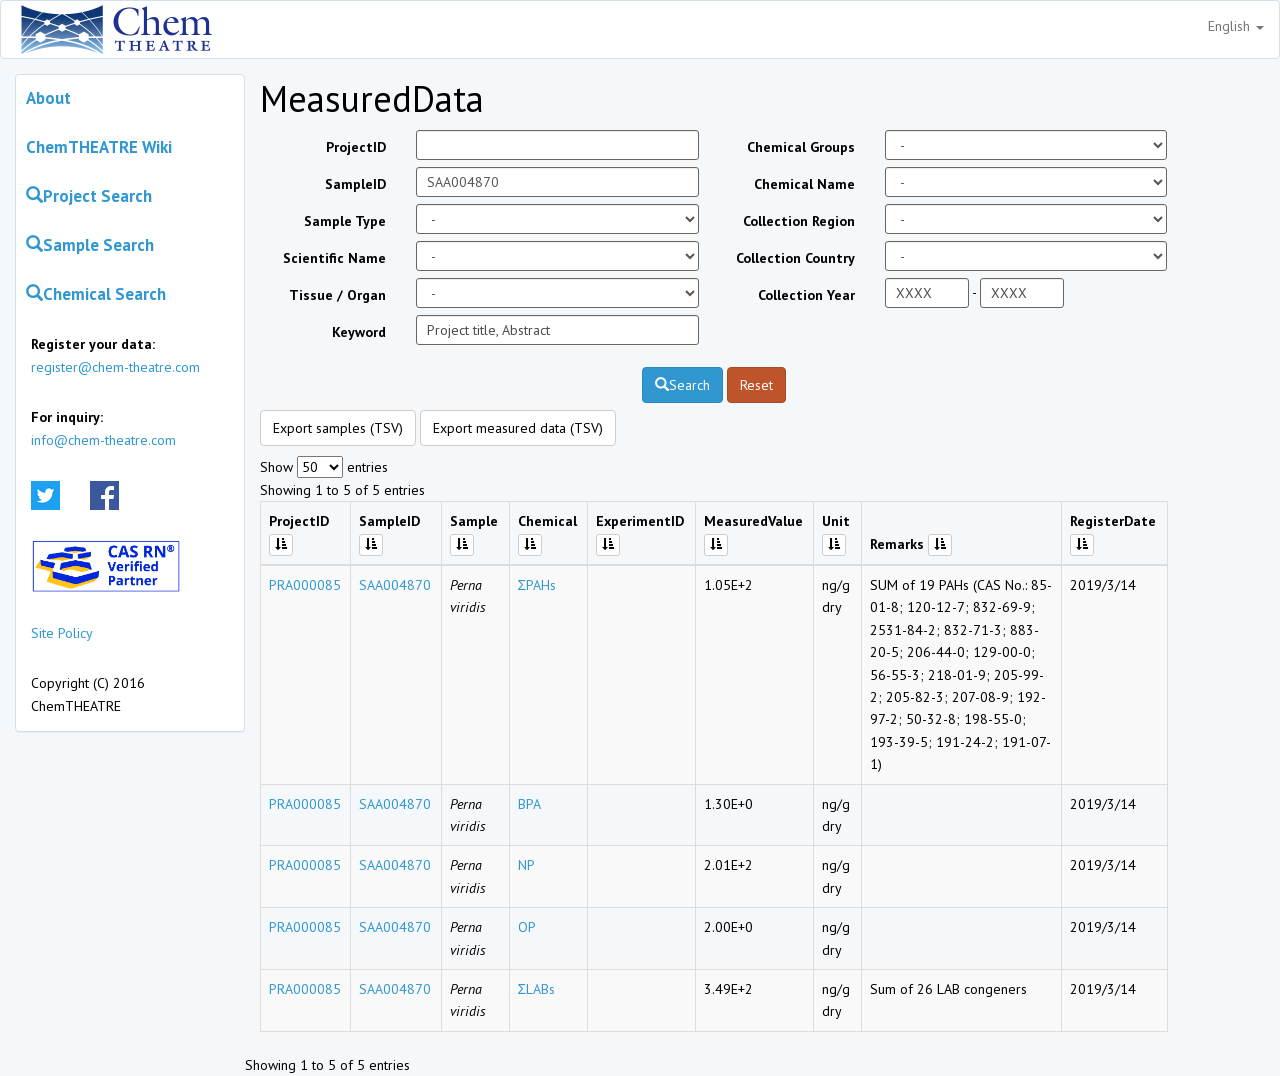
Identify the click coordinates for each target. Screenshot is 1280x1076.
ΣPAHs (537, 585)
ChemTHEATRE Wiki (99, 147)
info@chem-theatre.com (103, 440)
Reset (756, 385)
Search (682, 385)
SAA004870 (395, 585)
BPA (529, 804)
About (48, 98)
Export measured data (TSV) (518, 428)
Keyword (359, 332)
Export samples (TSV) (338, 428)
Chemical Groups (801, 147)
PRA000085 (305, 585)
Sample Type (345, 221)
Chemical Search (96, 294)
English (1236, 26)
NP (526, 865)
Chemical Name (804, 184)
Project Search (89, 196)
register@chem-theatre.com (115, 367)
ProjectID (356, 147)
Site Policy (62, 633)
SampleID (355, 184)
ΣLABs (537, 989)
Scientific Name (334, 258)
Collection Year (806, 295)
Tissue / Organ (337, 295)
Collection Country (795, 258)
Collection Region (799, 221)
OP (527, 927)
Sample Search (90, 245)
